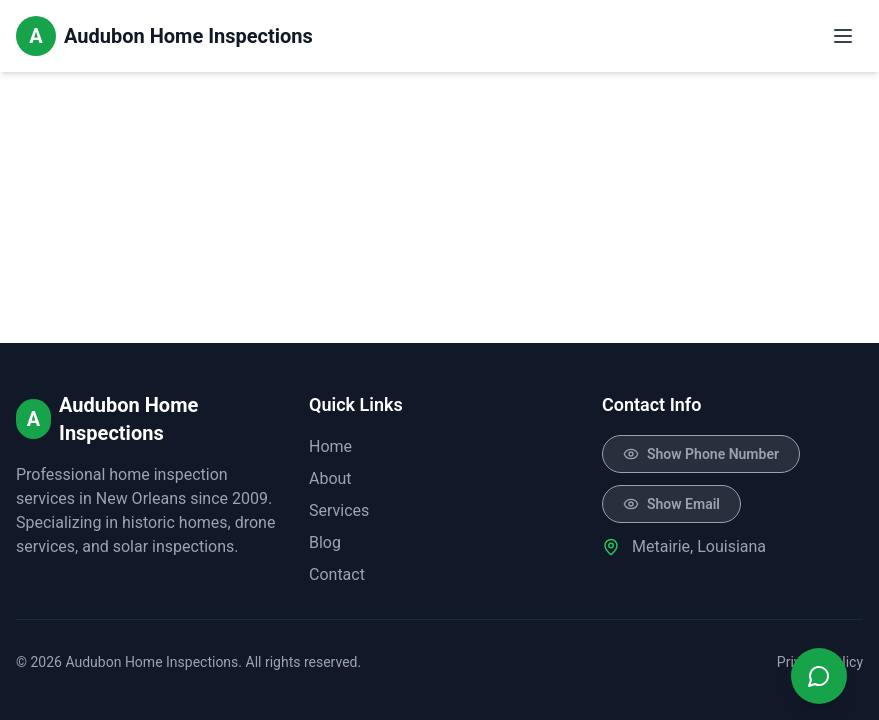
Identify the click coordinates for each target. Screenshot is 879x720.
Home (330, 446)
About (330, 478)
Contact (337, 574)
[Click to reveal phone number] (701, 454)
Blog (325, 542)
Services (339, 510)
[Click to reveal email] (671, 504)
